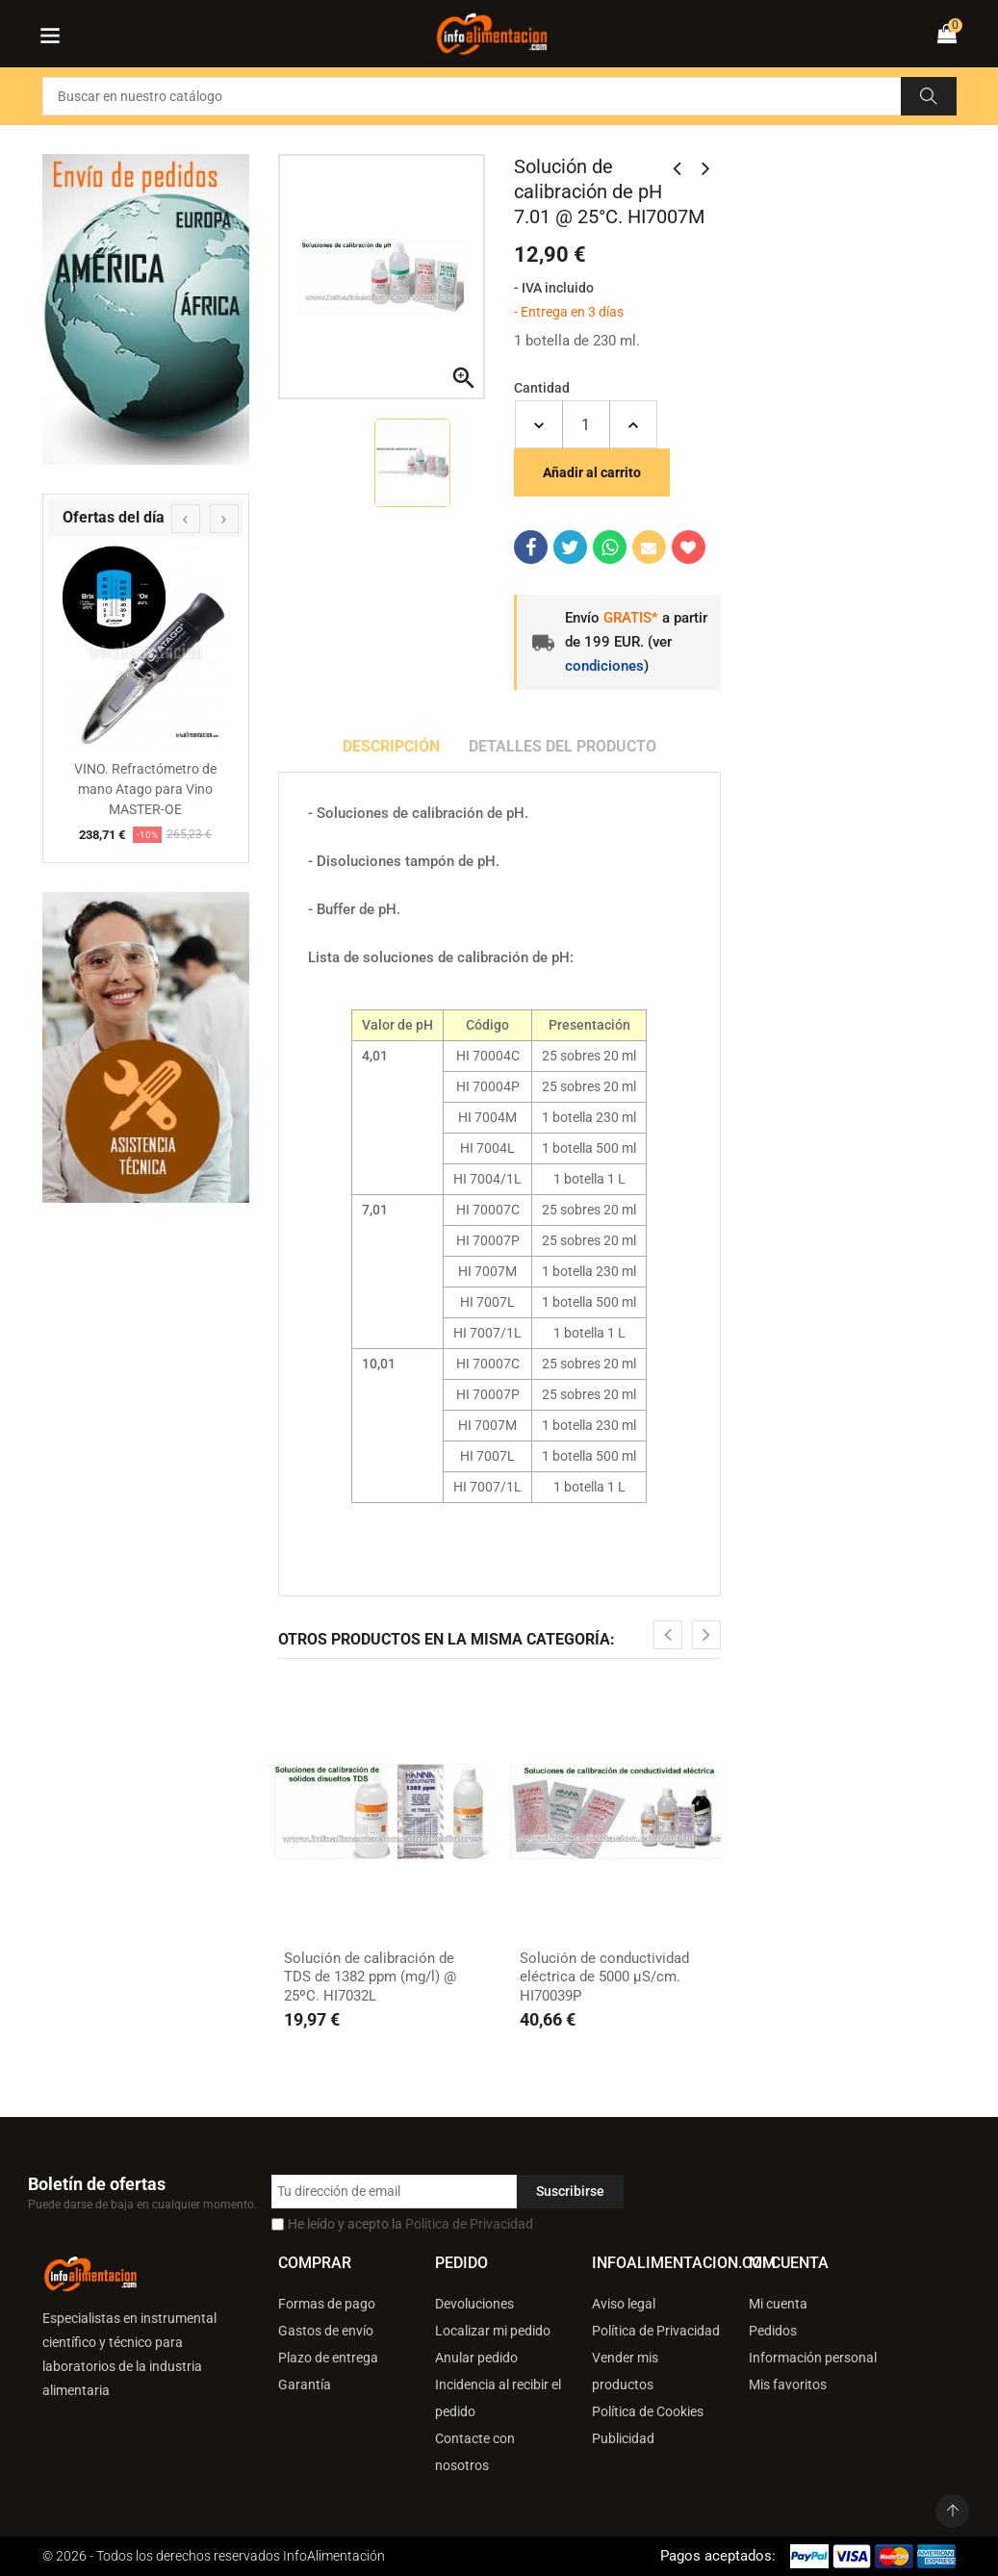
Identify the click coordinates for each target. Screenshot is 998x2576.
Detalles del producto (562, 746)
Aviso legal (623, 2303)
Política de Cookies (648, 2411)
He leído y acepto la (410, 2224)
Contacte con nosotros (475, 2452)
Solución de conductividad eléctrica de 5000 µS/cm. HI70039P (604, 1977)
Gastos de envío (325, 2330)
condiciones (604, 666)
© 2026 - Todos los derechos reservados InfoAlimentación (213, 2555)
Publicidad (623, 2438)
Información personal (813, 2357)
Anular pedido (476, 2357)
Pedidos (773, 2330)
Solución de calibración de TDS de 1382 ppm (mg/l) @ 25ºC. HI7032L (370, 1977)
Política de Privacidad (469, 2224)
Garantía (304, 2384)
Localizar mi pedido (492, 2330)
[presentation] (185, 518)
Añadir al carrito (592, 472)
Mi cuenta (778, 2303)
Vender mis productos (625, 2371)
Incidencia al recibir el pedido (498, 2398)
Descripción (391, 746)
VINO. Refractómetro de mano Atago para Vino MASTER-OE (145, 789)
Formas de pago (326, 2303)
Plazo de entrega (328, 2357)
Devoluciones (474, 2303)
